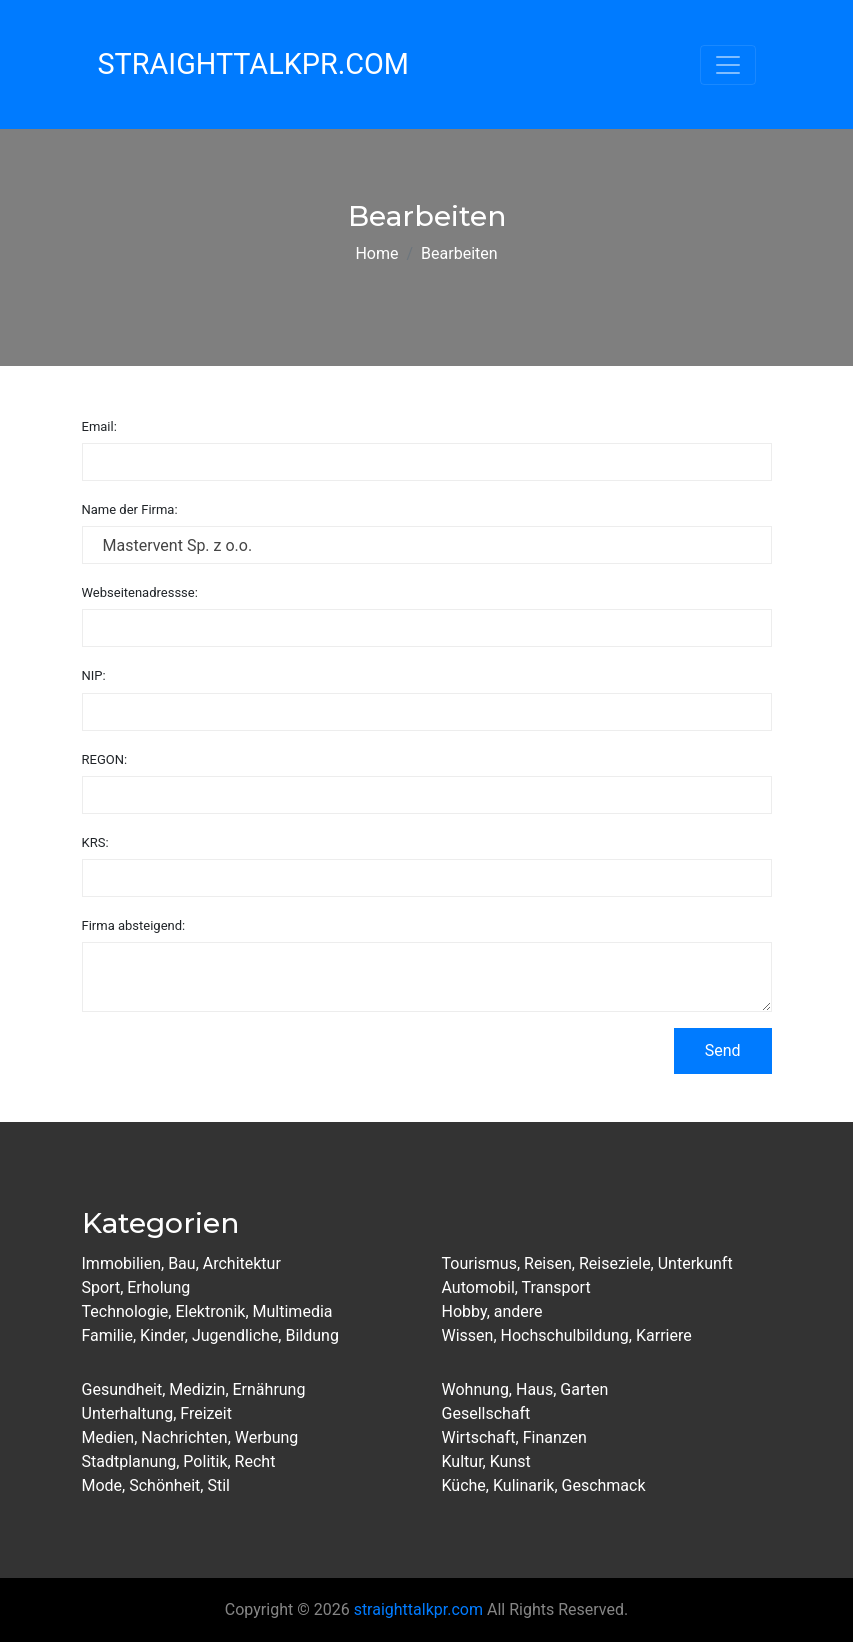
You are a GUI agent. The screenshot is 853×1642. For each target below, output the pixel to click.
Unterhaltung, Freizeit (157, 1413)
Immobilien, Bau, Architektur (181, 1263)
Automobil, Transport (516, 1287)
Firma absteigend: (134, 925)
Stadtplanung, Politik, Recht (179, 1461)
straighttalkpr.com (418, 1609)
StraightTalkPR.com (253, 64)
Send (723, 1050)
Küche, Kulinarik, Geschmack (544, 1485)
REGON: (105, 759)
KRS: (95, 842)
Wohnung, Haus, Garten (525, 1389)
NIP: (94, 675)
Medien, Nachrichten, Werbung (190, 1437)
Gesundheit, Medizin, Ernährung (194, 1389)
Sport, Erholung (136, 1287)
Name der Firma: (130, 509)
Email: (99, 426)
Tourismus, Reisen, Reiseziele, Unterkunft (587, 1263)
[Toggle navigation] (728, 65)
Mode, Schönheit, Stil (156, 1485)
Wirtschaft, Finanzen (514, 1437)
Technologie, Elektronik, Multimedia (207, 1311)
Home (376, 253)
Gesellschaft (486, 1413)
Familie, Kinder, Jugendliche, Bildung (210, 1335)
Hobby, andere (492, 1311)
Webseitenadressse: (140, 592)
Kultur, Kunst (486, 1461)
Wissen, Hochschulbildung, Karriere (567, 1335)
